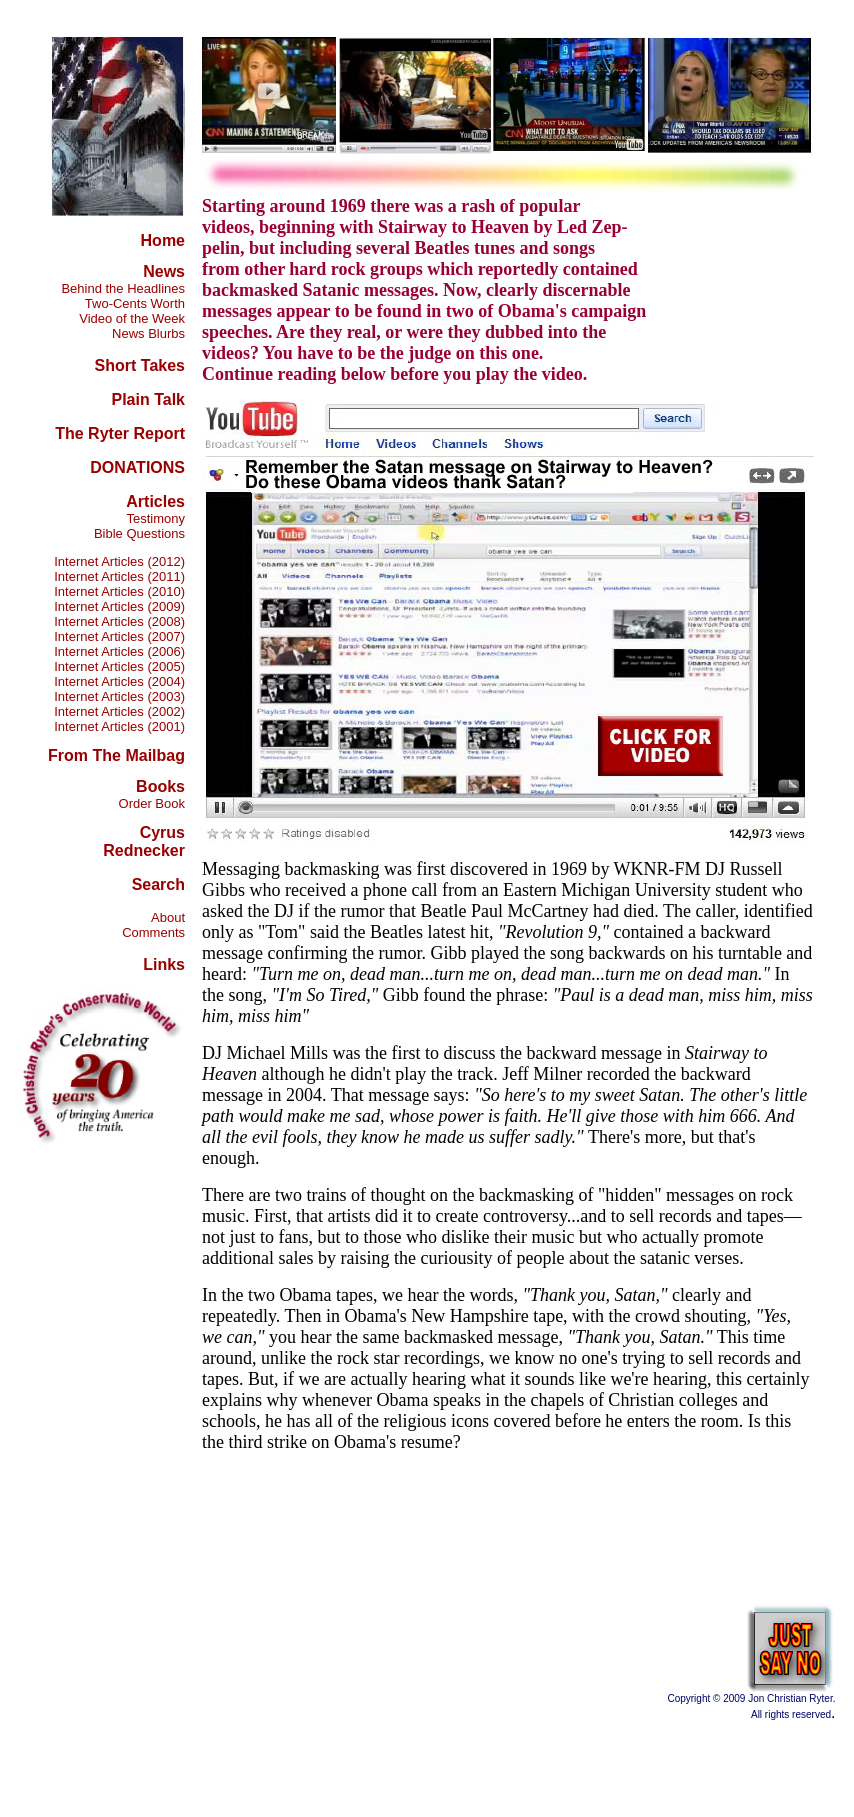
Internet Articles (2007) (119, 636)
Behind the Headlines (123, 288)
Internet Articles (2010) (119, 591)
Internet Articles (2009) (119, 606)
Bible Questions (139, 533)
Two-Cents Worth (135, 303)
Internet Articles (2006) (119, 651)
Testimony (155, 518)
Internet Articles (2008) (119, 621)
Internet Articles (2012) (119, 561)
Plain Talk (148, 399)
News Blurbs (148, 333)
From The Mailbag (116, 755)
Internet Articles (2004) (119, 681)
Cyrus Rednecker (144, 841)
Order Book (152, 803)
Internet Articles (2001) (119, 726)
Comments (153, 932)
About (168, 917)
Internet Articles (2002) (119, 711)
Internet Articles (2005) (119, 666)
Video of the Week (132, 318)
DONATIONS (137, 467)
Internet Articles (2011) (119, 576)
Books (160, 786)
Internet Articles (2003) (119, 696)
